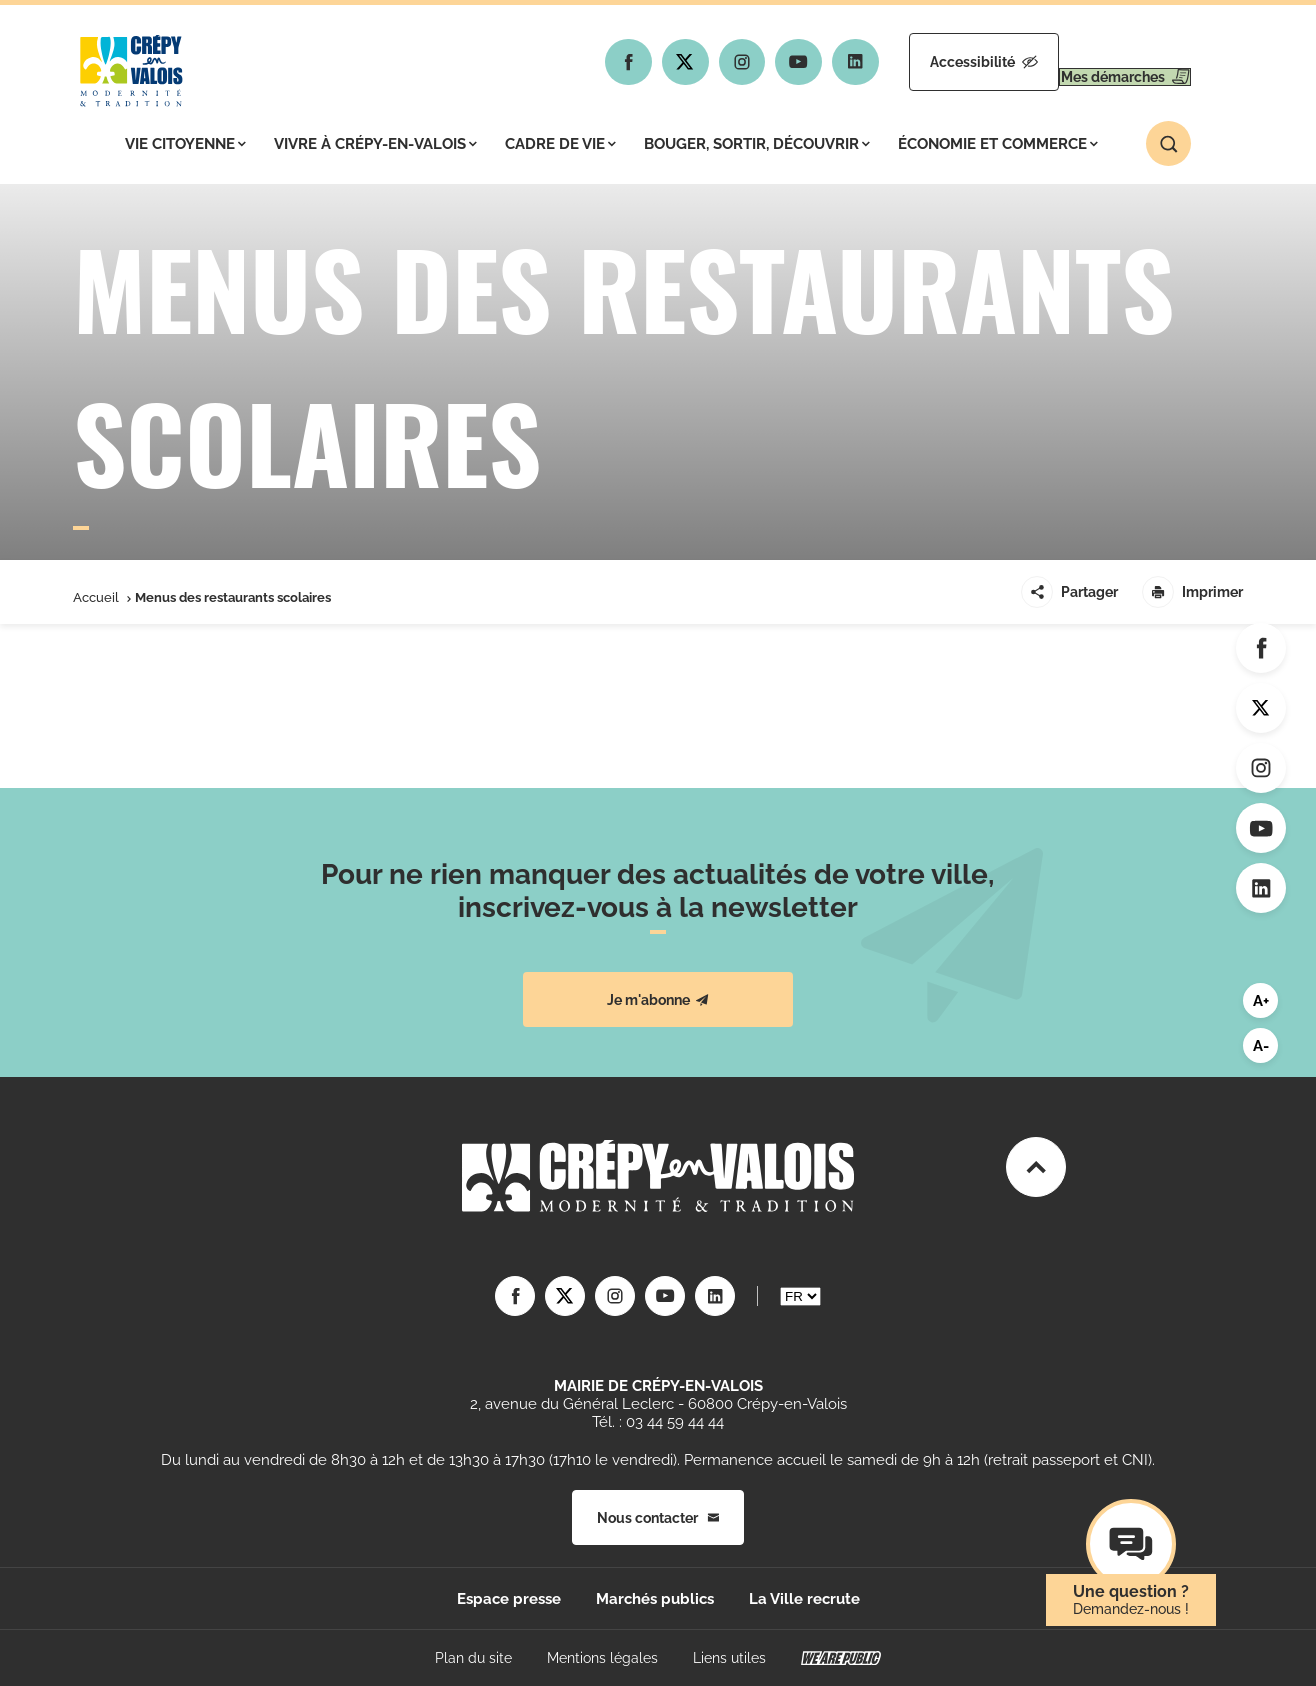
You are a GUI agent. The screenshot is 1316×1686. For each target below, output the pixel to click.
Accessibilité (925, 62)
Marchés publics (655, 1599)
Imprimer (1192, 592)
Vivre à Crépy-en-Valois (375, 144)
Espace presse (509, 1599)
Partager (1069, 592)
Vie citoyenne (185, 144)
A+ (1261, 1001)
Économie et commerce (998, 144)
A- (1261, 1046)
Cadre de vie (560, 144)
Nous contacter (658, 1518)
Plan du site (473, 1658)
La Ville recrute (804, 1599)
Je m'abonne (658, 1000)
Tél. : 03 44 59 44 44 (658, 1422)
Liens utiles (729, 1658)
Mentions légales (602, 1658)
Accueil (96, 597)
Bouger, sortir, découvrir (757, 144)
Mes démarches (1105, 62)
